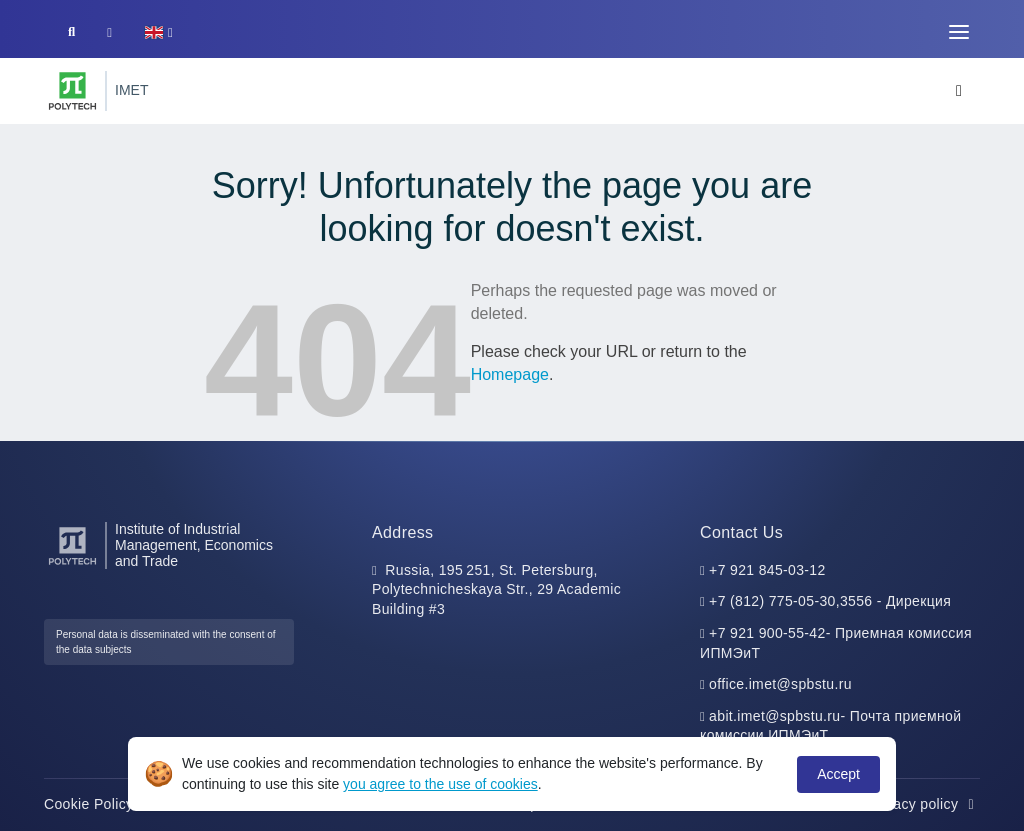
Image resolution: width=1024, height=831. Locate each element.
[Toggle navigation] (959, 32)
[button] (158, 32)
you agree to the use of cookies (440, 784)
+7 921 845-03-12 (767, 570)
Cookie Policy (99, 804)
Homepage (510, 374)
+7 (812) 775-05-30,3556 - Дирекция (830, 601)
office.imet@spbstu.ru (780, 684)
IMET (131, 90)
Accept (838, 774)
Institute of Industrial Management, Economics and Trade (194, 545)
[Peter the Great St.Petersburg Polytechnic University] (72, 91)
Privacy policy (924, 804)
